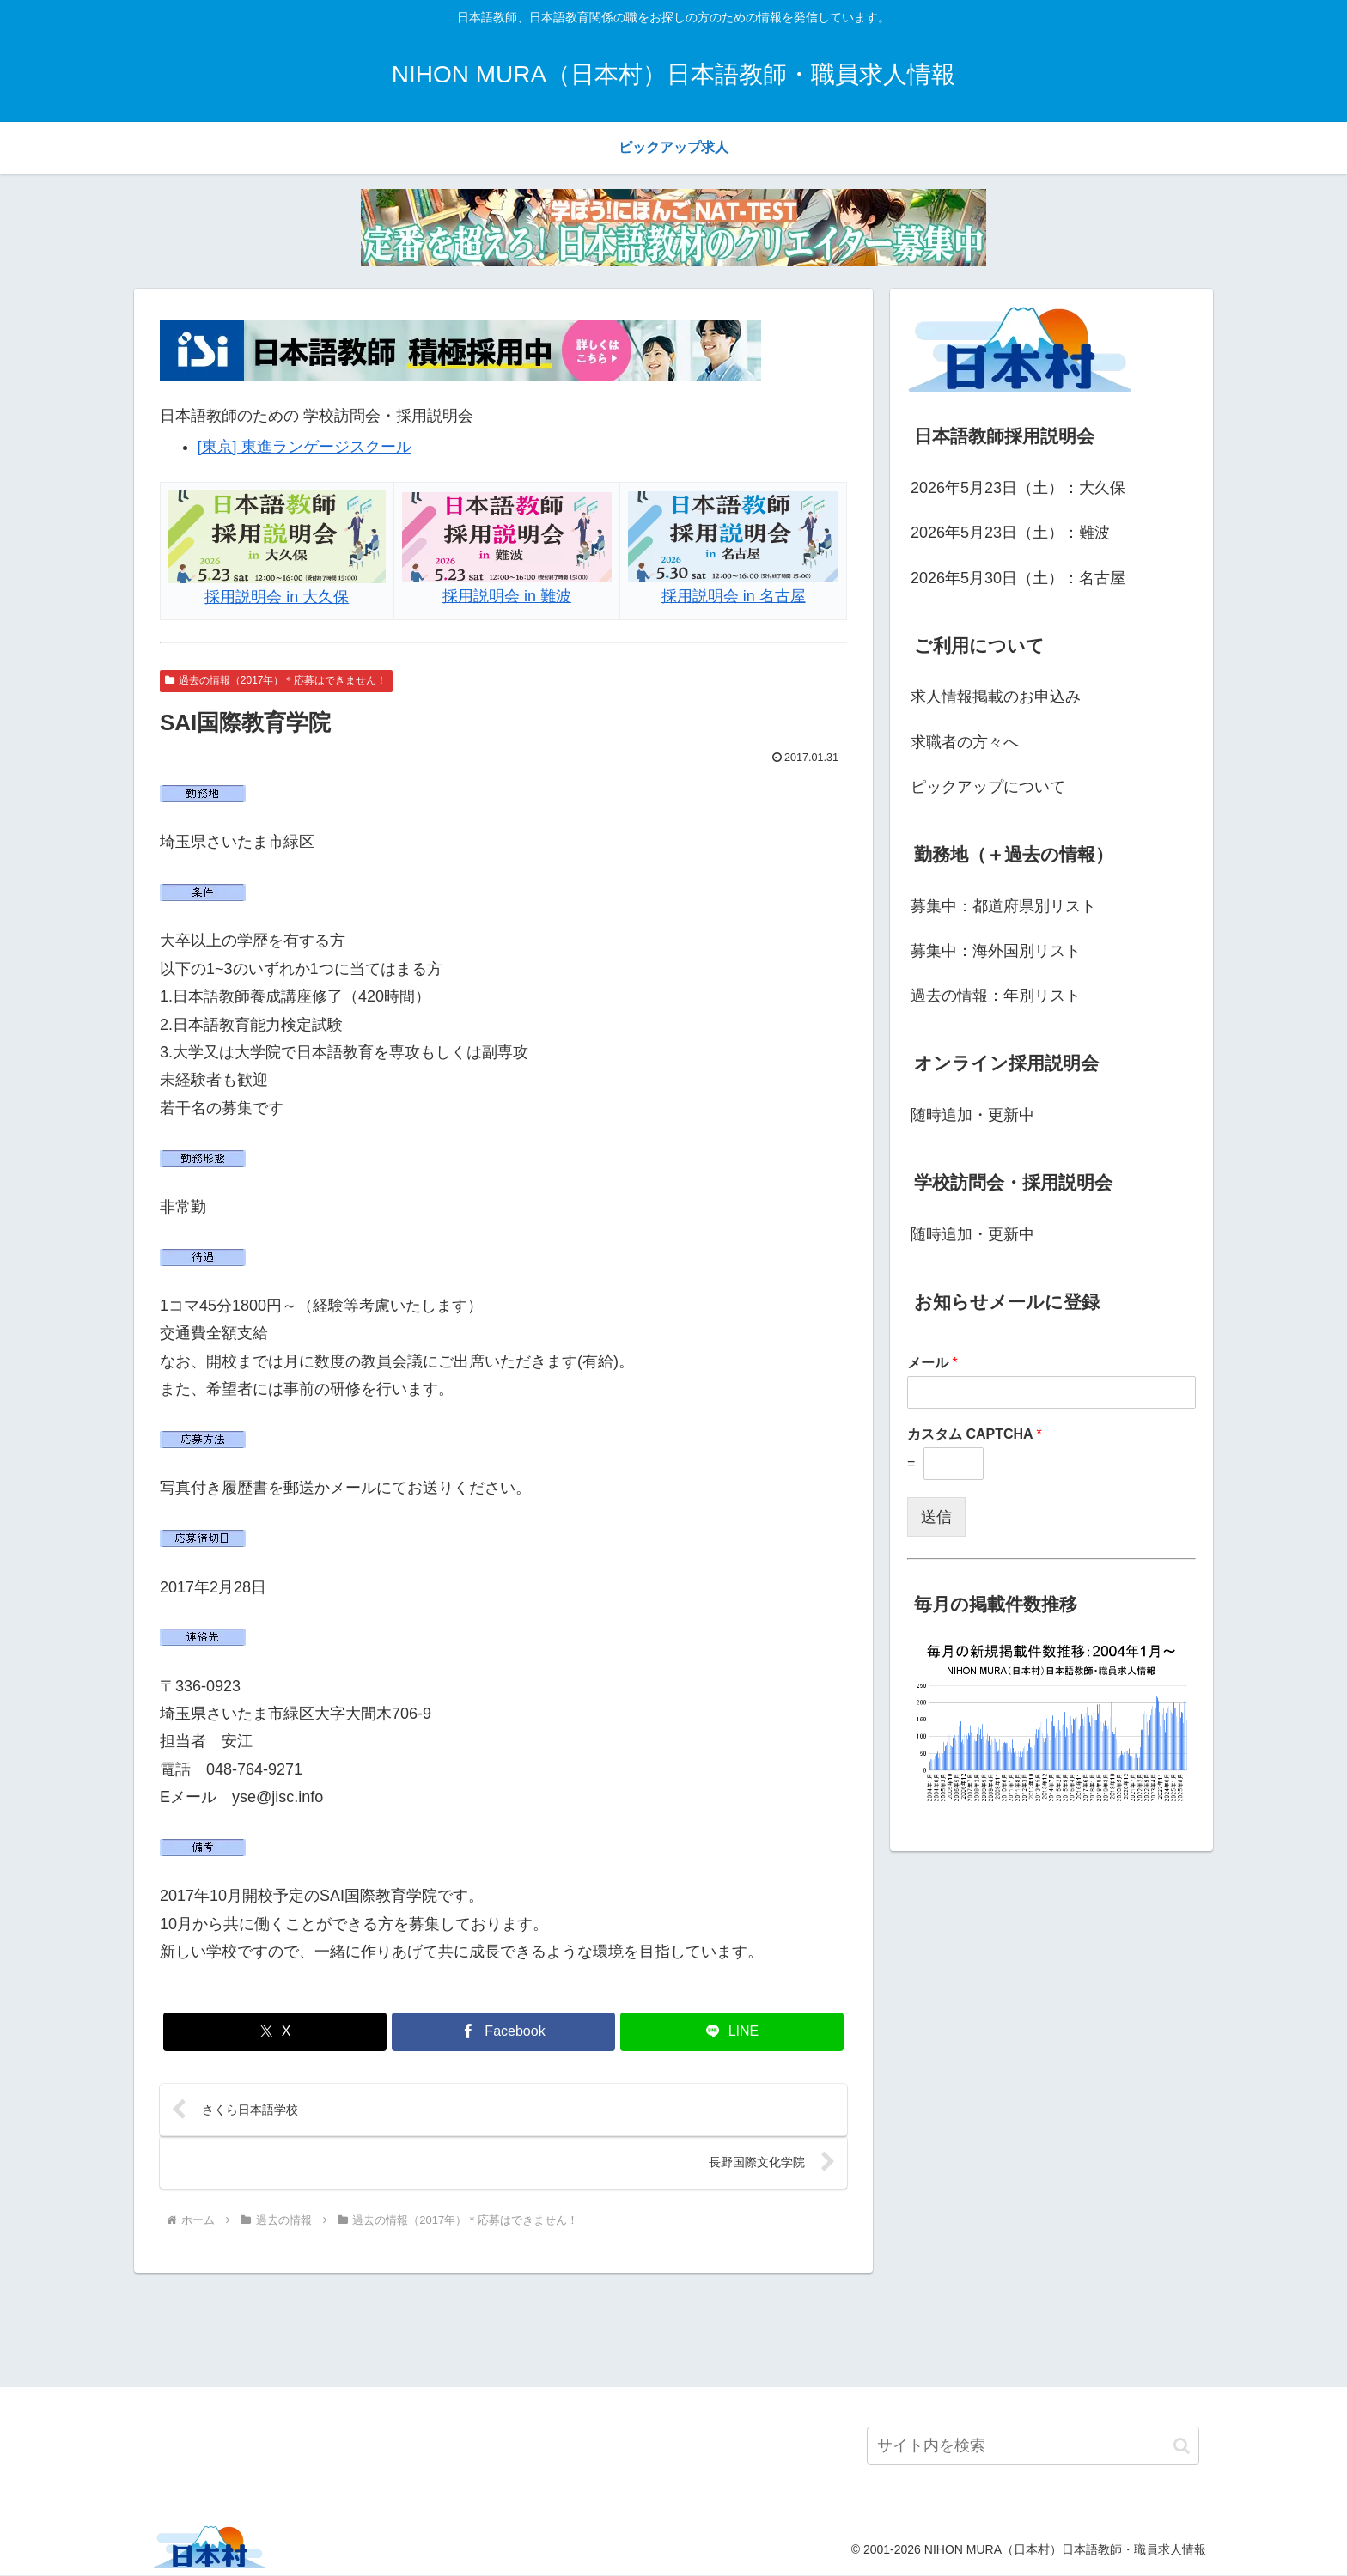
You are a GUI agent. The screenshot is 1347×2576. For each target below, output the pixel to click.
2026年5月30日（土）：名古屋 (1018, 578)
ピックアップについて (988, 786)
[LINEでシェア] (732, 2032)
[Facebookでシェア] (503, 2032)
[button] (1182, 2447)
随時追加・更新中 (972, 1115)
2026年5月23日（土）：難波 (1010, 532)
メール (932, 1362)
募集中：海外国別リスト (996, 950)
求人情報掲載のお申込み (996, 696)
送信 (936, 1517)
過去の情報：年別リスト (996, 995)
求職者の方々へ (965, 742)
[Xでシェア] (275, 2032)
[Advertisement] (673, 2328)
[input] (1033, 2447)
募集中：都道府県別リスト (1003, 906)
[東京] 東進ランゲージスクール (304, 446)
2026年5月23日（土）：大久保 (1018, 487)
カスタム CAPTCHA (974, 1434)
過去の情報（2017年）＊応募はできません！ (276, 680)
